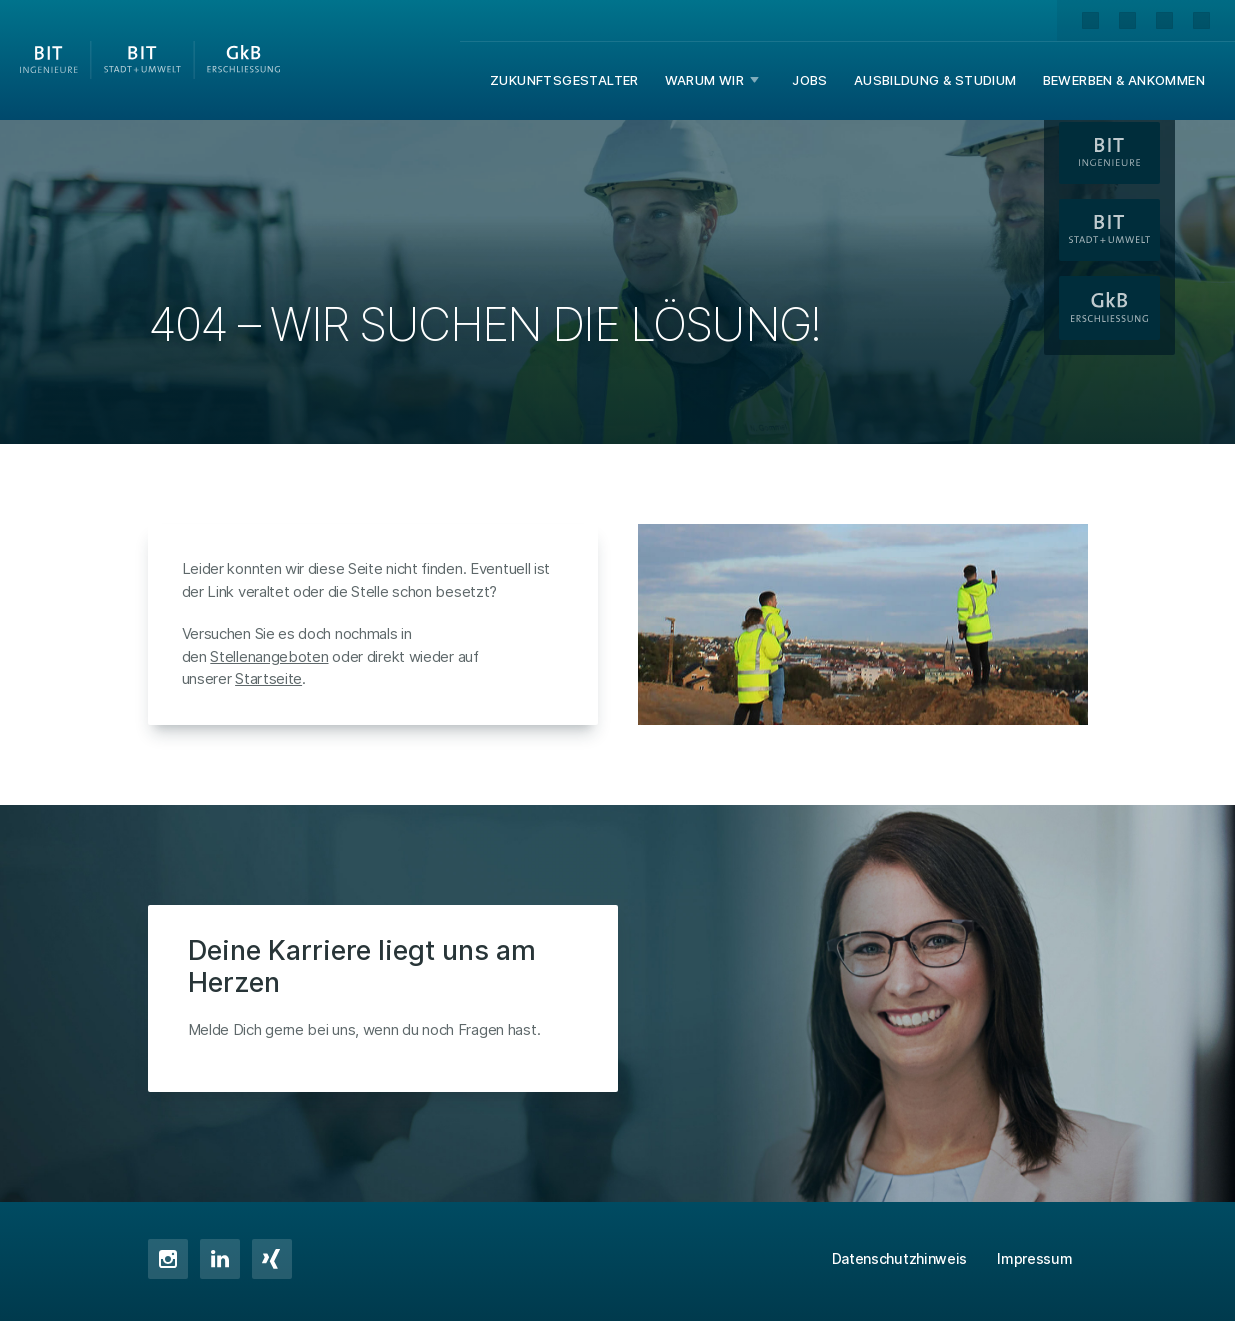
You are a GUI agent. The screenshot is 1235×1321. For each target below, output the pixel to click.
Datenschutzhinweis (900, 1258)
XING (272, 1259)
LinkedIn (220, 1259)
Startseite (268, 678)
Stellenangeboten (269, 656)
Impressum (1034, 1258)
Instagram (168, 1259)
